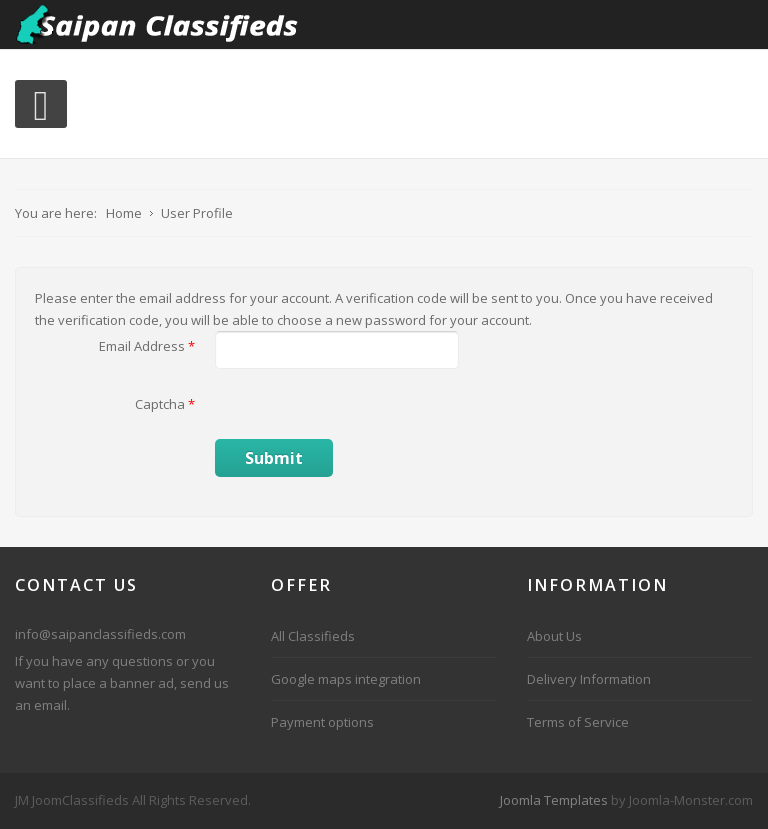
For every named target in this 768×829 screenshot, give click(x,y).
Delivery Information (589, 679)
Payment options (322, 722)
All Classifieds (313, 636)
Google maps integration (346, 679)
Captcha (165, 404)
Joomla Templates (554, 800)
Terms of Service (578, 722)
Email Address (147, 346)
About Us (554, 636)
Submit (274, 458)
